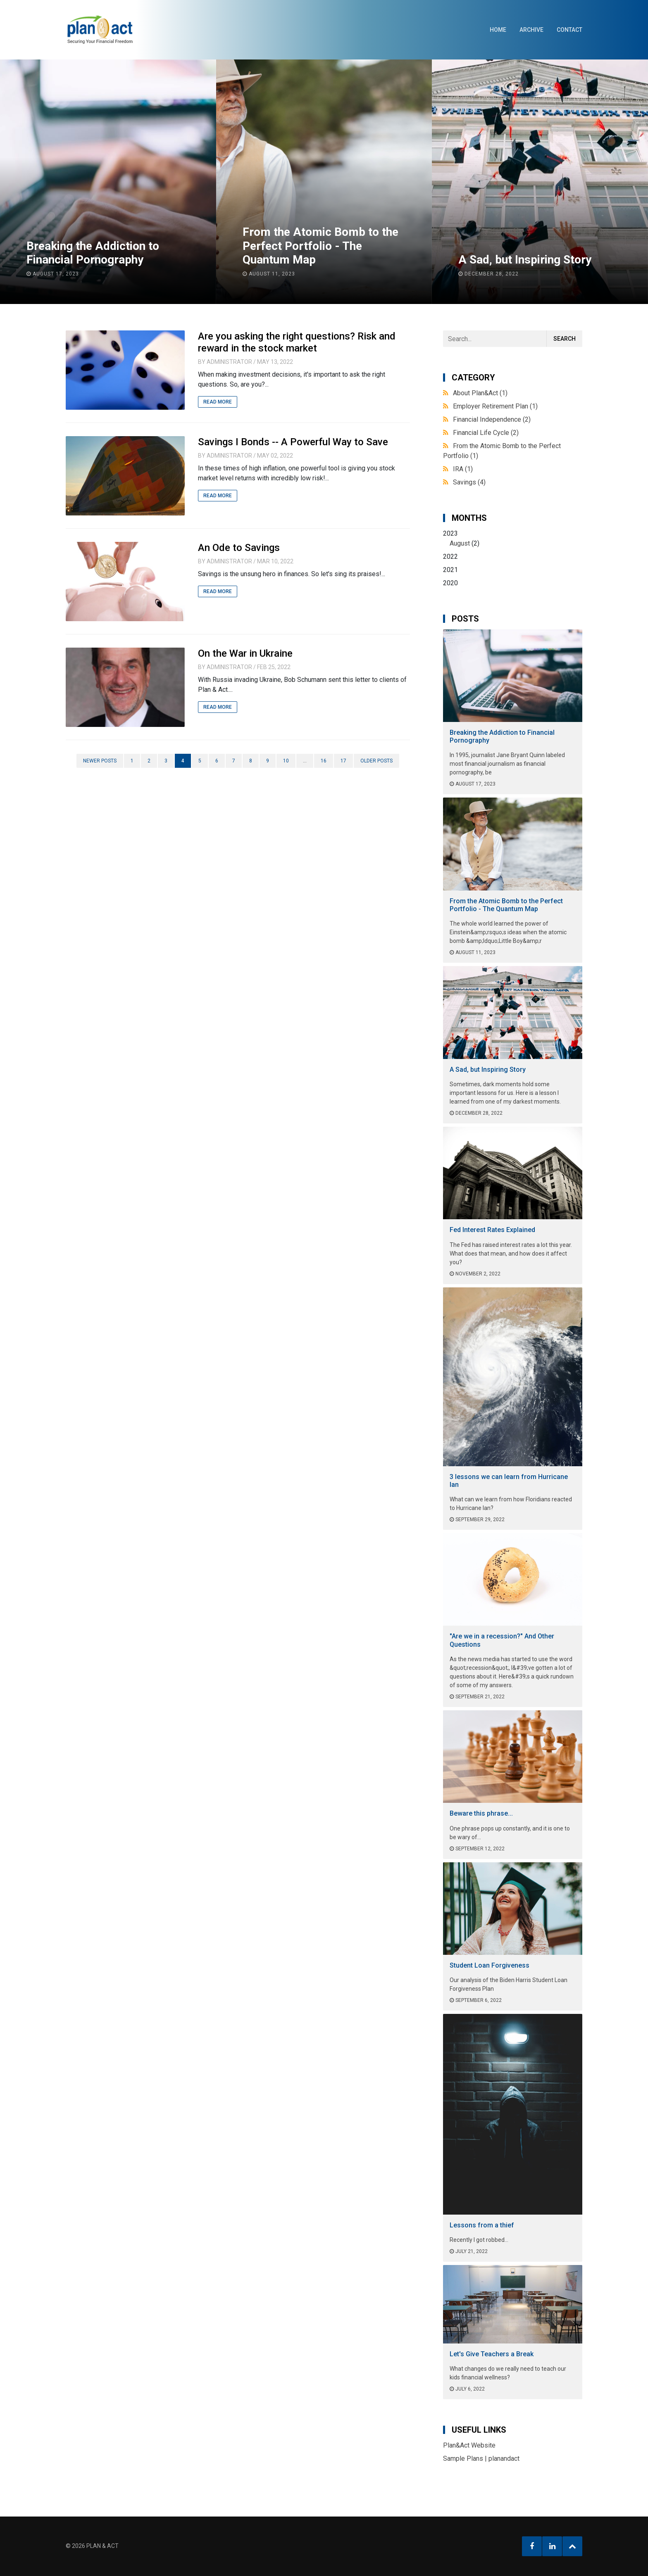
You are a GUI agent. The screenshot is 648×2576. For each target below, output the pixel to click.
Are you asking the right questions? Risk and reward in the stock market (296, 342)
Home (498, 29)
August (460, 543)
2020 (450, 583)
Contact (569, 29)
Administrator (229, 362)
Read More (217, 402)
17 (343, 761)
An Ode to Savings (239, 547)
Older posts (376, 761)
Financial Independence (492, 419)
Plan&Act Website (469, 2445)
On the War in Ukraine (245, 653)
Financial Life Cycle (486, 433)
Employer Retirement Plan (495, 406)
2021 (450, 570)
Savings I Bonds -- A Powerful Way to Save (293, 442)
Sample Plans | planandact (481, 2458)
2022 (450, 556)
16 (323, 761)
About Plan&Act (480, 393)
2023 (512, 538)
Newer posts (100, 761)
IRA (463, 469)
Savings (469, 482)
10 (286, 761)
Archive (531, 29)
